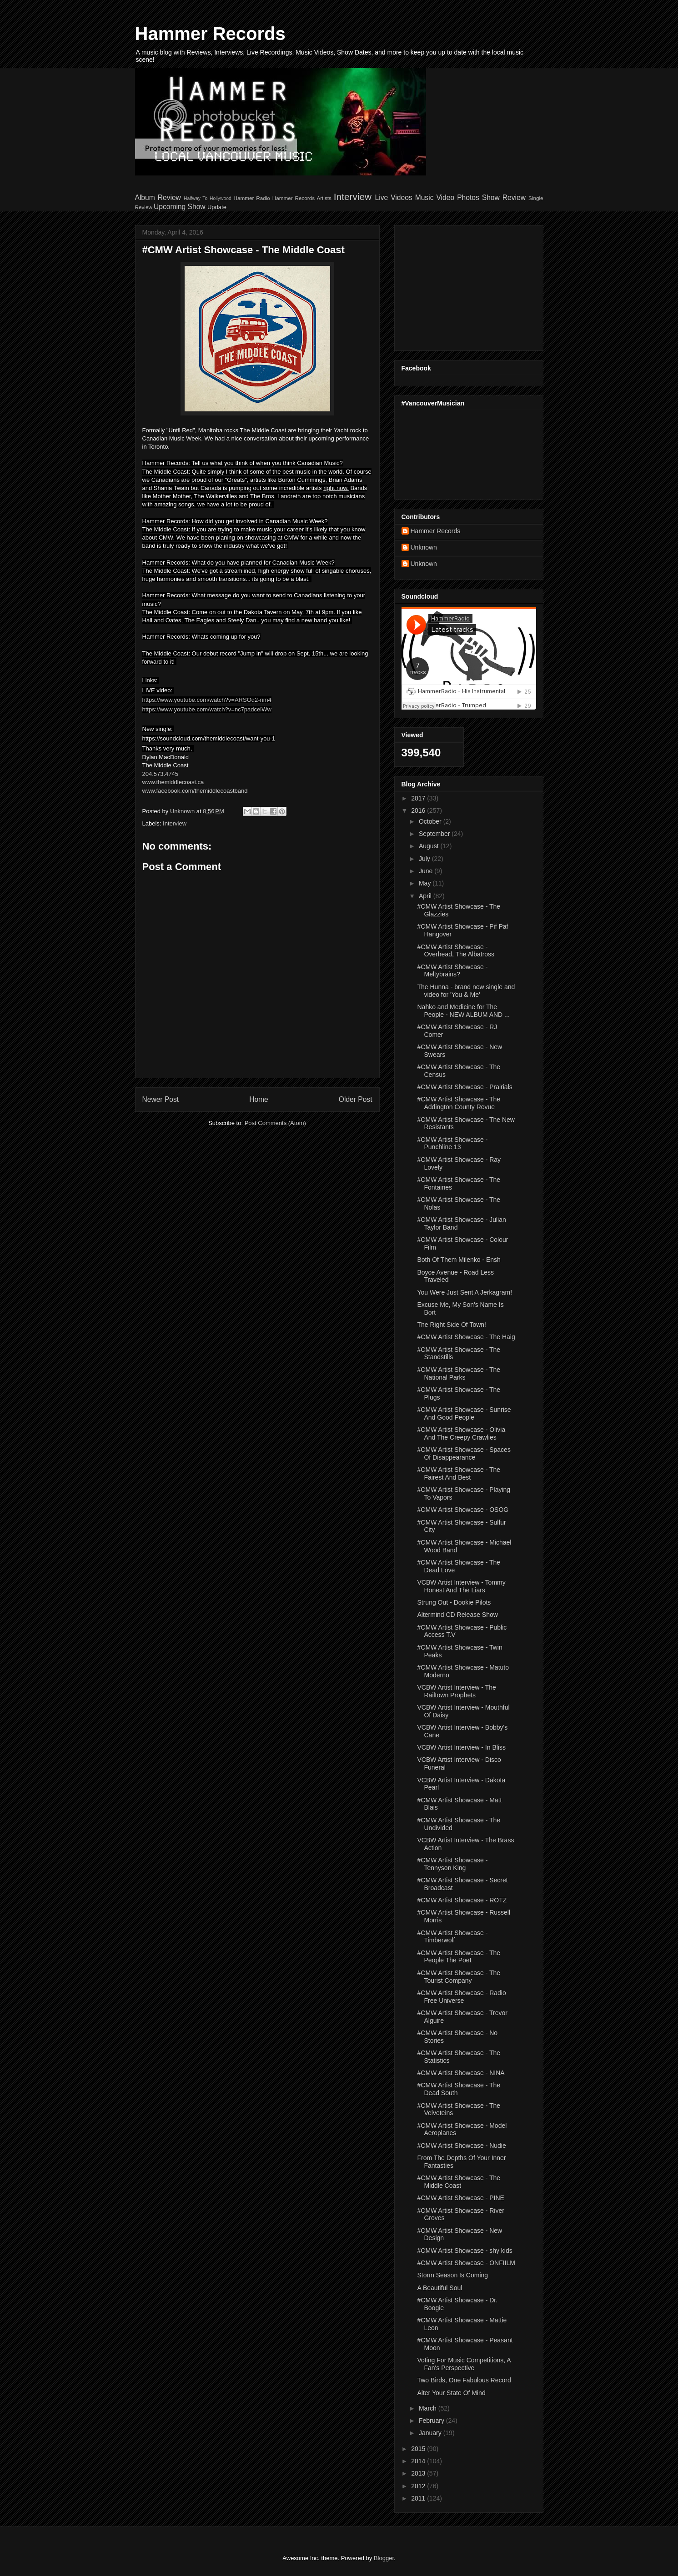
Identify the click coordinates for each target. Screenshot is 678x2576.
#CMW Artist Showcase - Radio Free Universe (461, 1996)
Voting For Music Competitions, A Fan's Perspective (463, 2363)
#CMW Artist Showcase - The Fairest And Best (458, 1473)
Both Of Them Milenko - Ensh (458, 1259)
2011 (419, 2498)
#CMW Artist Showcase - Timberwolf (452, 1936)
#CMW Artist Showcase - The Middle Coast (458, 2181)
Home (258, 1099)
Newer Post (160, 1099)
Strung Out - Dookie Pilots (454, 1602)
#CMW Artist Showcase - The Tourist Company (458, 1976)
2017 (419, 798)
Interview (353, 196)
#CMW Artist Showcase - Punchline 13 (452, 1143)
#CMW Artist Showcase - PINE (460, 2197)
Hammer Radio (251, 198)
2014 (419, 2461)
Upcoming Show (180, 206)
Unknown (424, 547)
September (435, 833)
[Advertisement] (458, 285)
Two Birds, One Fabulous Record (464, 2380)
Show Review (504, 197)
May (425, 883)
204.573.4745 (160, 773)
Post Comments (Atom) (275, 1123)
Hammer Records (210, 34)
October (431, 821)
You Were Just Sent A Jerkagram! (464, 1292)
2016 (419, 810)
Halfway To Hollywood (207, 198)
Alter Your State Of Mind (451, 2392)
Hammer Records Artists (301, 198)
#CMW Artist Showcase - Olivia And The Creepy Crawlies (461, 1433)
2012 (419, 2486)
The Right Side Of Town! (451, 1324)
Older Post (355, 1099)
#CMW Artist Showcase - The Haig (466, 1337)
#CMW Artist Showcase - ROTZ (462, 1900)
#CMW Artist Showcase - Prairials (464, 1086)
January (431, 2432)
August (429, 846)
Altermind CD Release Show (457, 1614)
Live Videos (393, 197)
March (428, 2408)
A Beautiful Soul (439, 2287)
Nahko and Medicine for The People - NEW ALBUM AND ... (463, 1010)
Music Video (434, 197)
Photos (468, 197)
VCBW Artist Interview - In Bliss (461, 1747)
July (425, 858)
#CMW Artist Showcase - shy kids (464, 2250)
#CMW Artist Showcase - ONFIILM (466, 2262)
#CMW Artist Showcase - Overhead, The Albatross (455, 950)
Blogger (384, 2558)
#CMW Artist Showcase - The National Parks (458, 1373)
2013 (419, 2473)
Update (216, 207)
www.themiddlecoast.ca (173, 782)
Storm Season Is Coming (452, 2275)
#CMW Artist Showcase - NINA (460, 2072)
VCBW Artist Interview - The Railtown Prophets (456, 1691)
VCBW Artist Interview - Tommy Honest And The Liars (461, 1586)
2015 (419, 2448)
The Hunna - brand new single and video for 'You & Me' (466, 990)
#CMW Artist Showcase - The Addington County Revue (458, 1102)
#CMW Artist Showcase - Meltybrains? (452, 970)
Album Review (158, 197)
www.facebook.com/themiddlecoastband (195, 790)
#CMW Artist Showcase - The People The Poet (458, 1956)
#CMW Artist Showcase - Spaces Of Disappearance (463, 1453)
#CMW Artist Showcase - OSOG (462, 1509)
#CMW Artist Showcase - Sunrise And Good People (464, 1413)
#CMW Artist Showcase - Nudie (461, 2145)
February (432, 2420)
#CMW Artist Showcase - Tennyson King (452, 1863)
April (426, 896)
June (426, 871)
